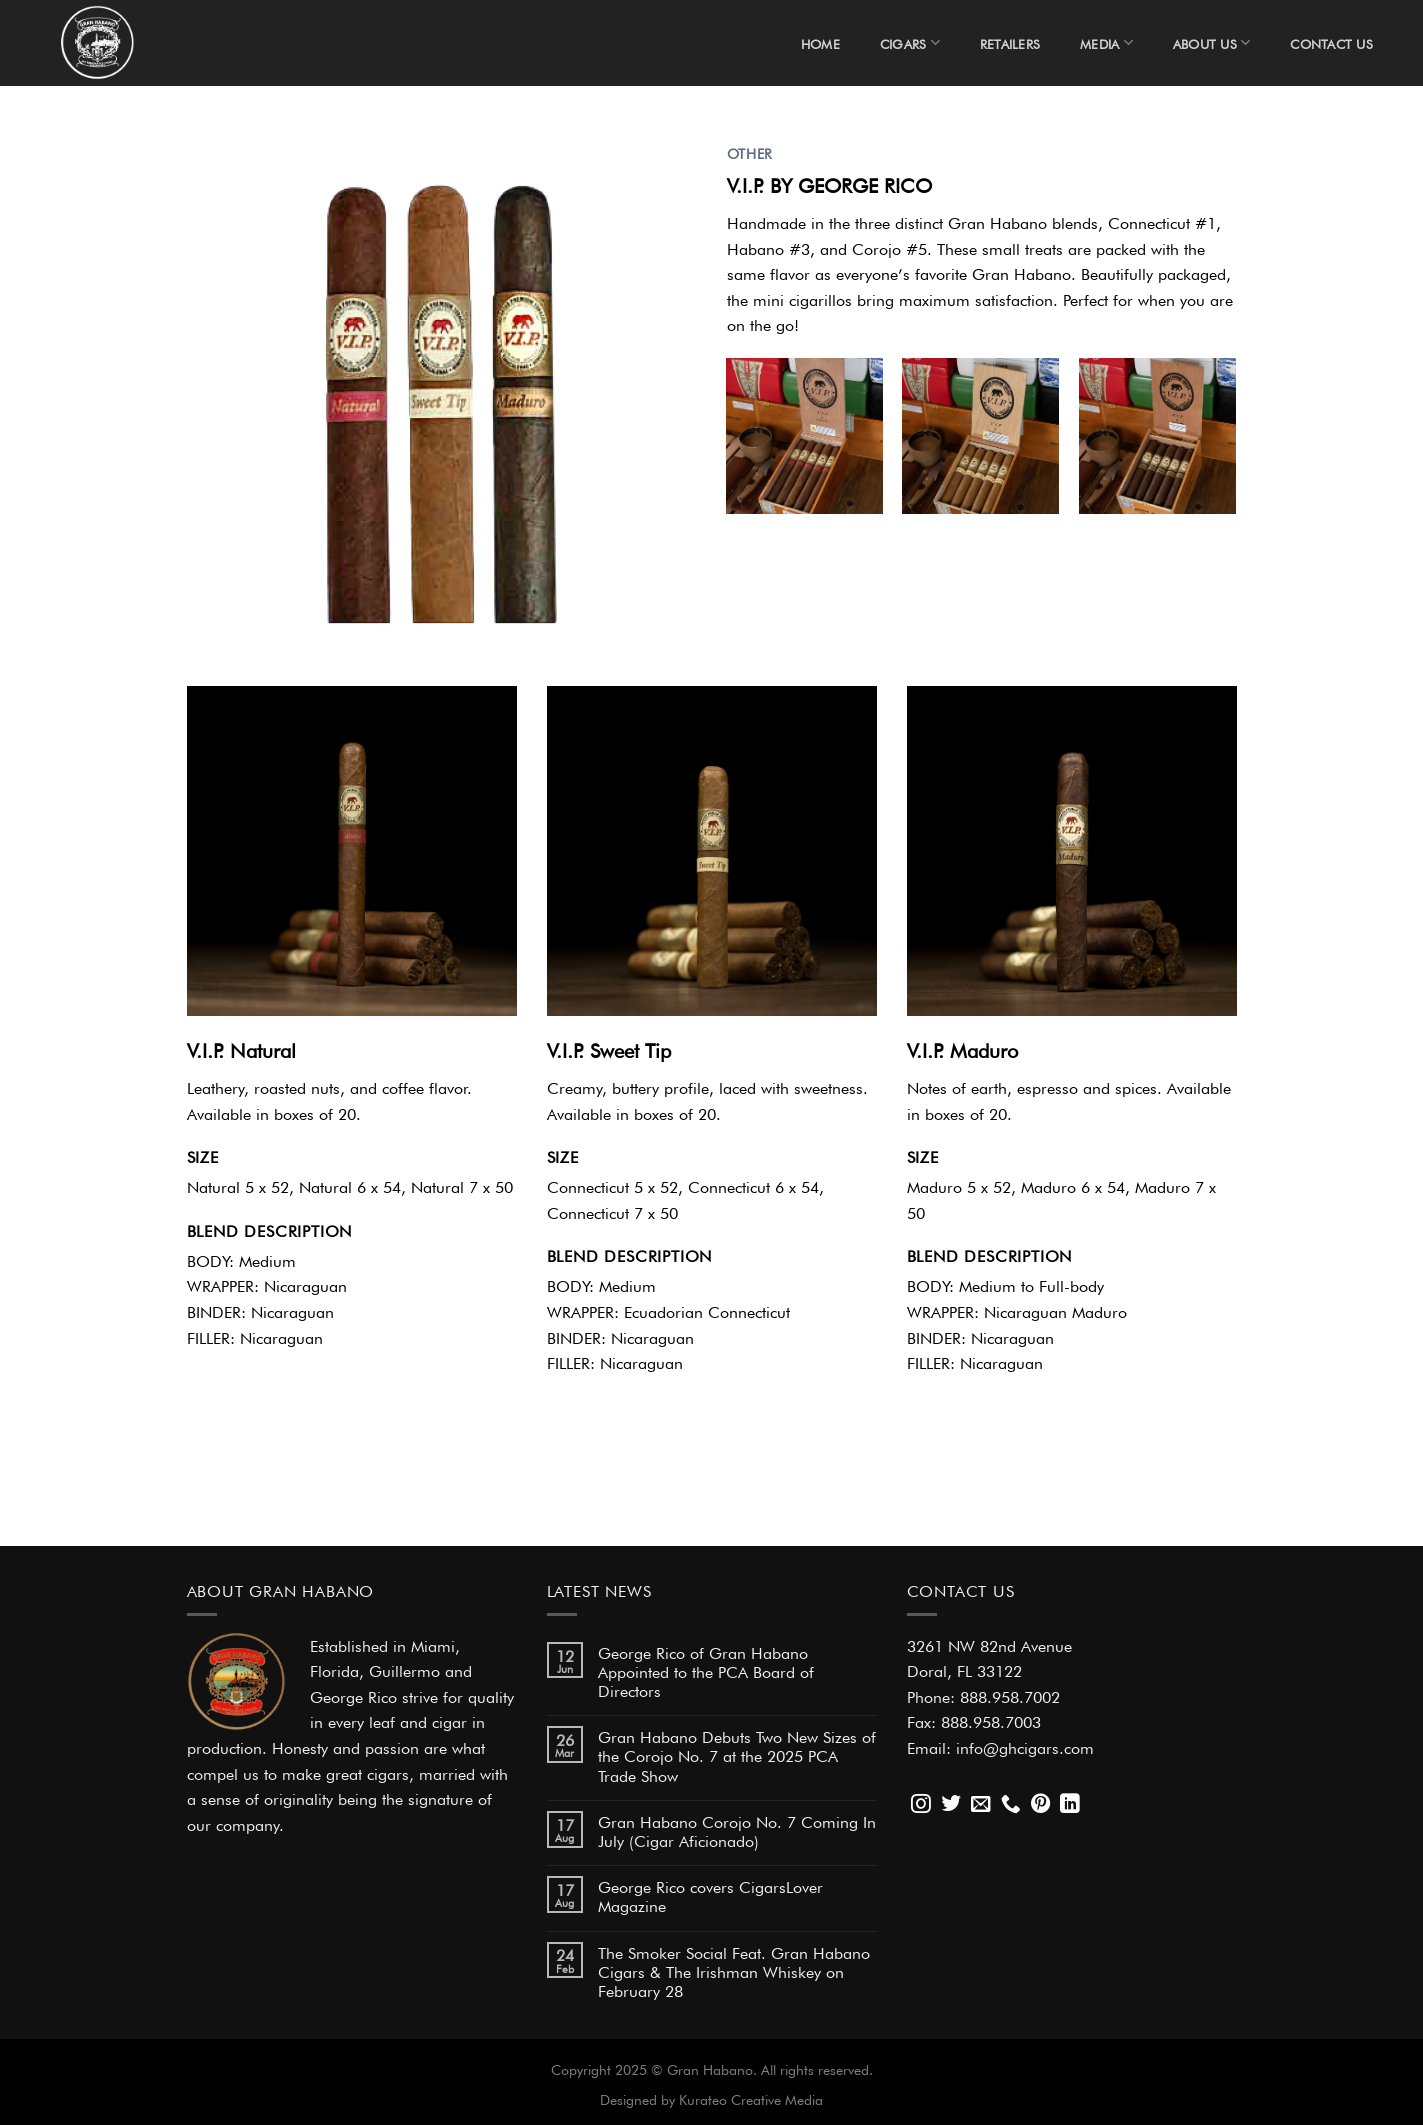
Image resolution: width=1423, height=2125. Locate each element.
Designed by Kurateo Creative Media (711, 2098)
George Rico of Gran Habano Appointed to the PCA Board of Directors (706, 1670)
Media (1106, 42)
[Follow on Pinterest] (1041, 1805)
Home (820, 42)
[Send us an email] (981, 1805)
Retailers (1010, 42)
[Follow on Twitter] (951, 1805)
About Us (1212, 42)
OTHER (750, 152)
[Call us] (1011, 1805)
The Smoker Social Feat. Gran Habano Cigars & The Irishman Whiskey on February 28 (734, 1970)
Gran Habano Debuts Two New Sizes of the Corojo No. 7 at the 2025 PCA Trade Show (737, 1754)
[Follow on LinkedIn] (1070, 1805)
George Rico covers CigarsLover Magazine (710, 1894)
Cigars (910, 42)
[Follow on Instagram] (921, 1805)
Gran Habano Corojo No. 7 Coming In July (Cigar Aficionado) (737, 1829)
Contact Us (1331, 42)
